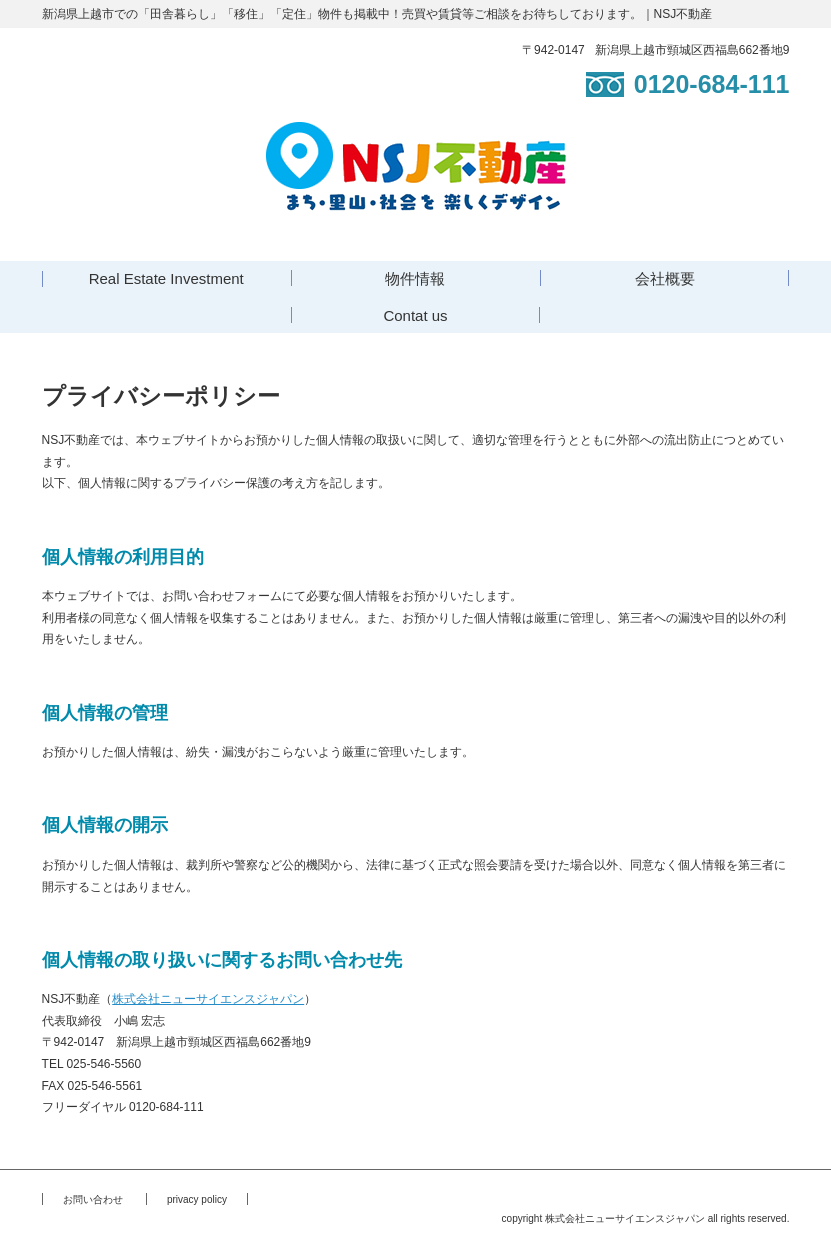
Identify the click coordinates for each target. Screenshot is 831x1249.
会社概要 (665, 278)
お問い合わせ (93, 1199)
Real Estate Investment (166, 278)
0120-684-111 (688, 84)
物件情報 (415, 278)
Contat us (415, 315)
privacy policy (197, 1199)
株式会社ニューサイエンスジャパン (208, 999)
